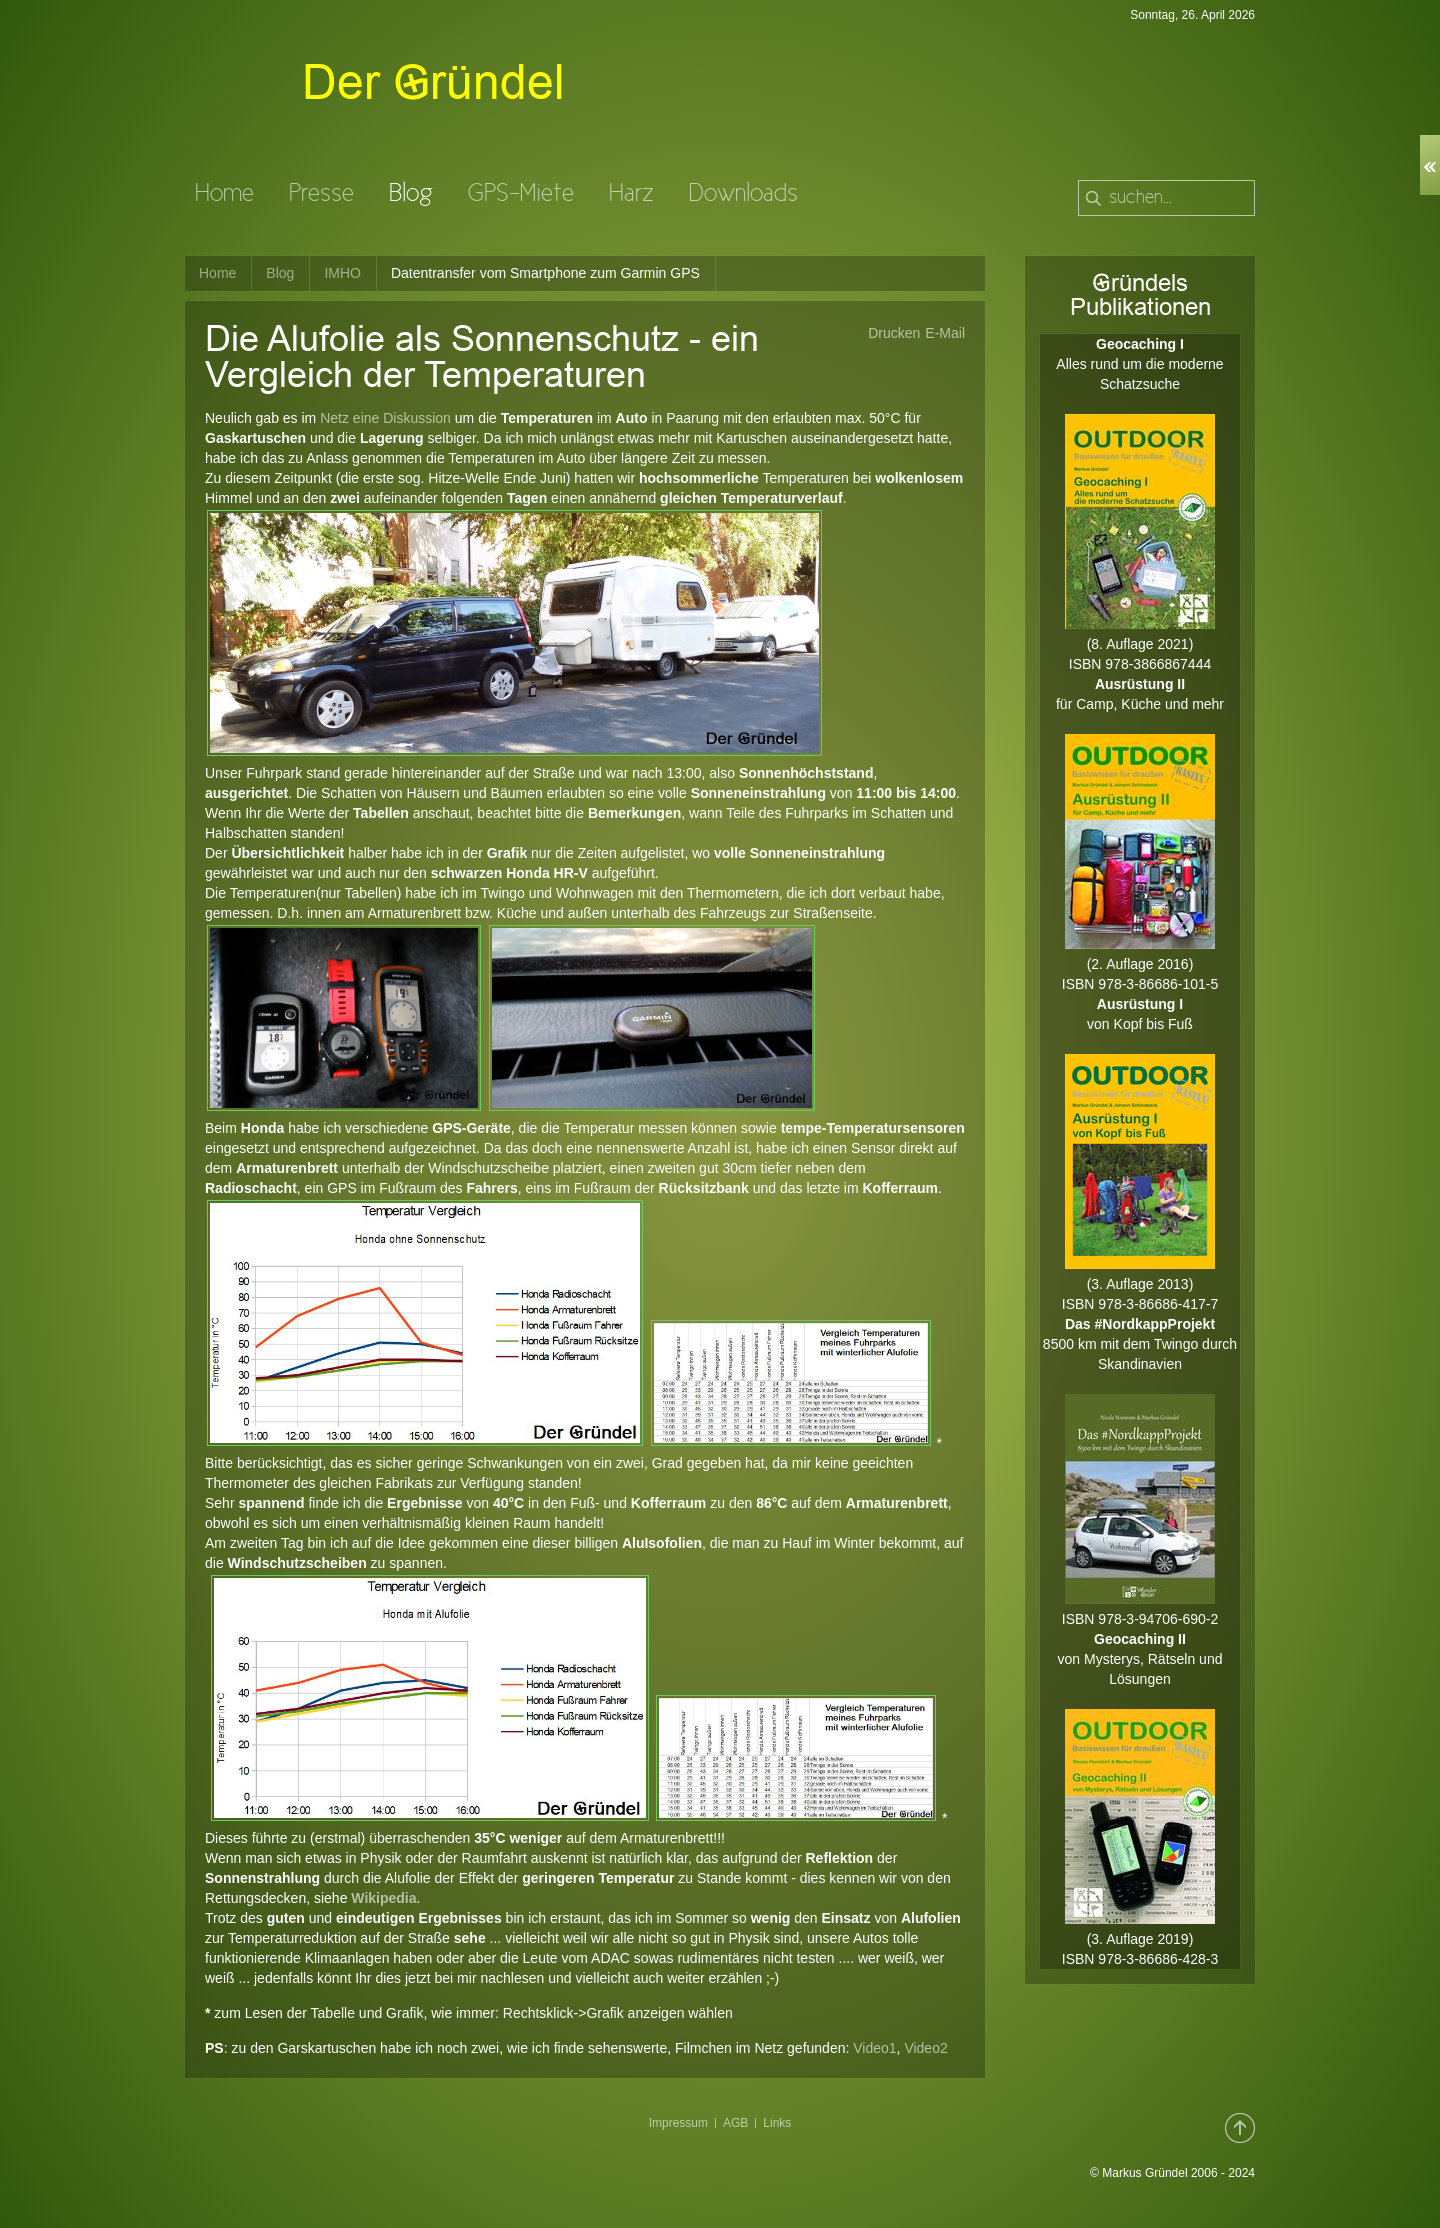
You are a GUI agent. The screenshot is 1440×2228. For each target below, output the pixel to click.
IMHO (342, 273)
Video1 (874, 2048)
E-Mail (945, 333)
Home (217, 273)
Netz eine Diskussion (385, 418)
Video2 (925, 2048)
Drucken (894, 333)
